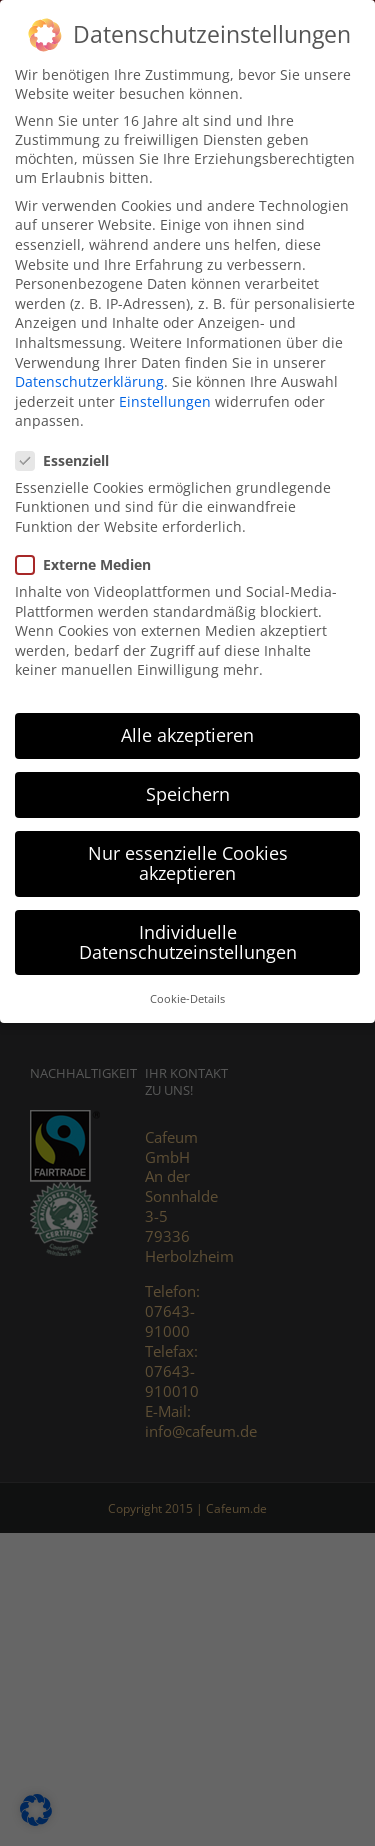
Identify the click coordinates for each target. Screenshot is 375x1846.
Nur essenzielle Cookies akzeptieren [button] (188, 861)
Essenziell (70, 457)
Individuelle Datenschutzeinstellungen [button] (188, 940)
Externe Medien (91, 561)
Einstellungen (165, 398)
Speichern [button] (188, 792)
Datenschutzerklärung (89, 379)
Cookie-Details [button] (187, 997)
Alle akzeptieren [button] (187, 733)
